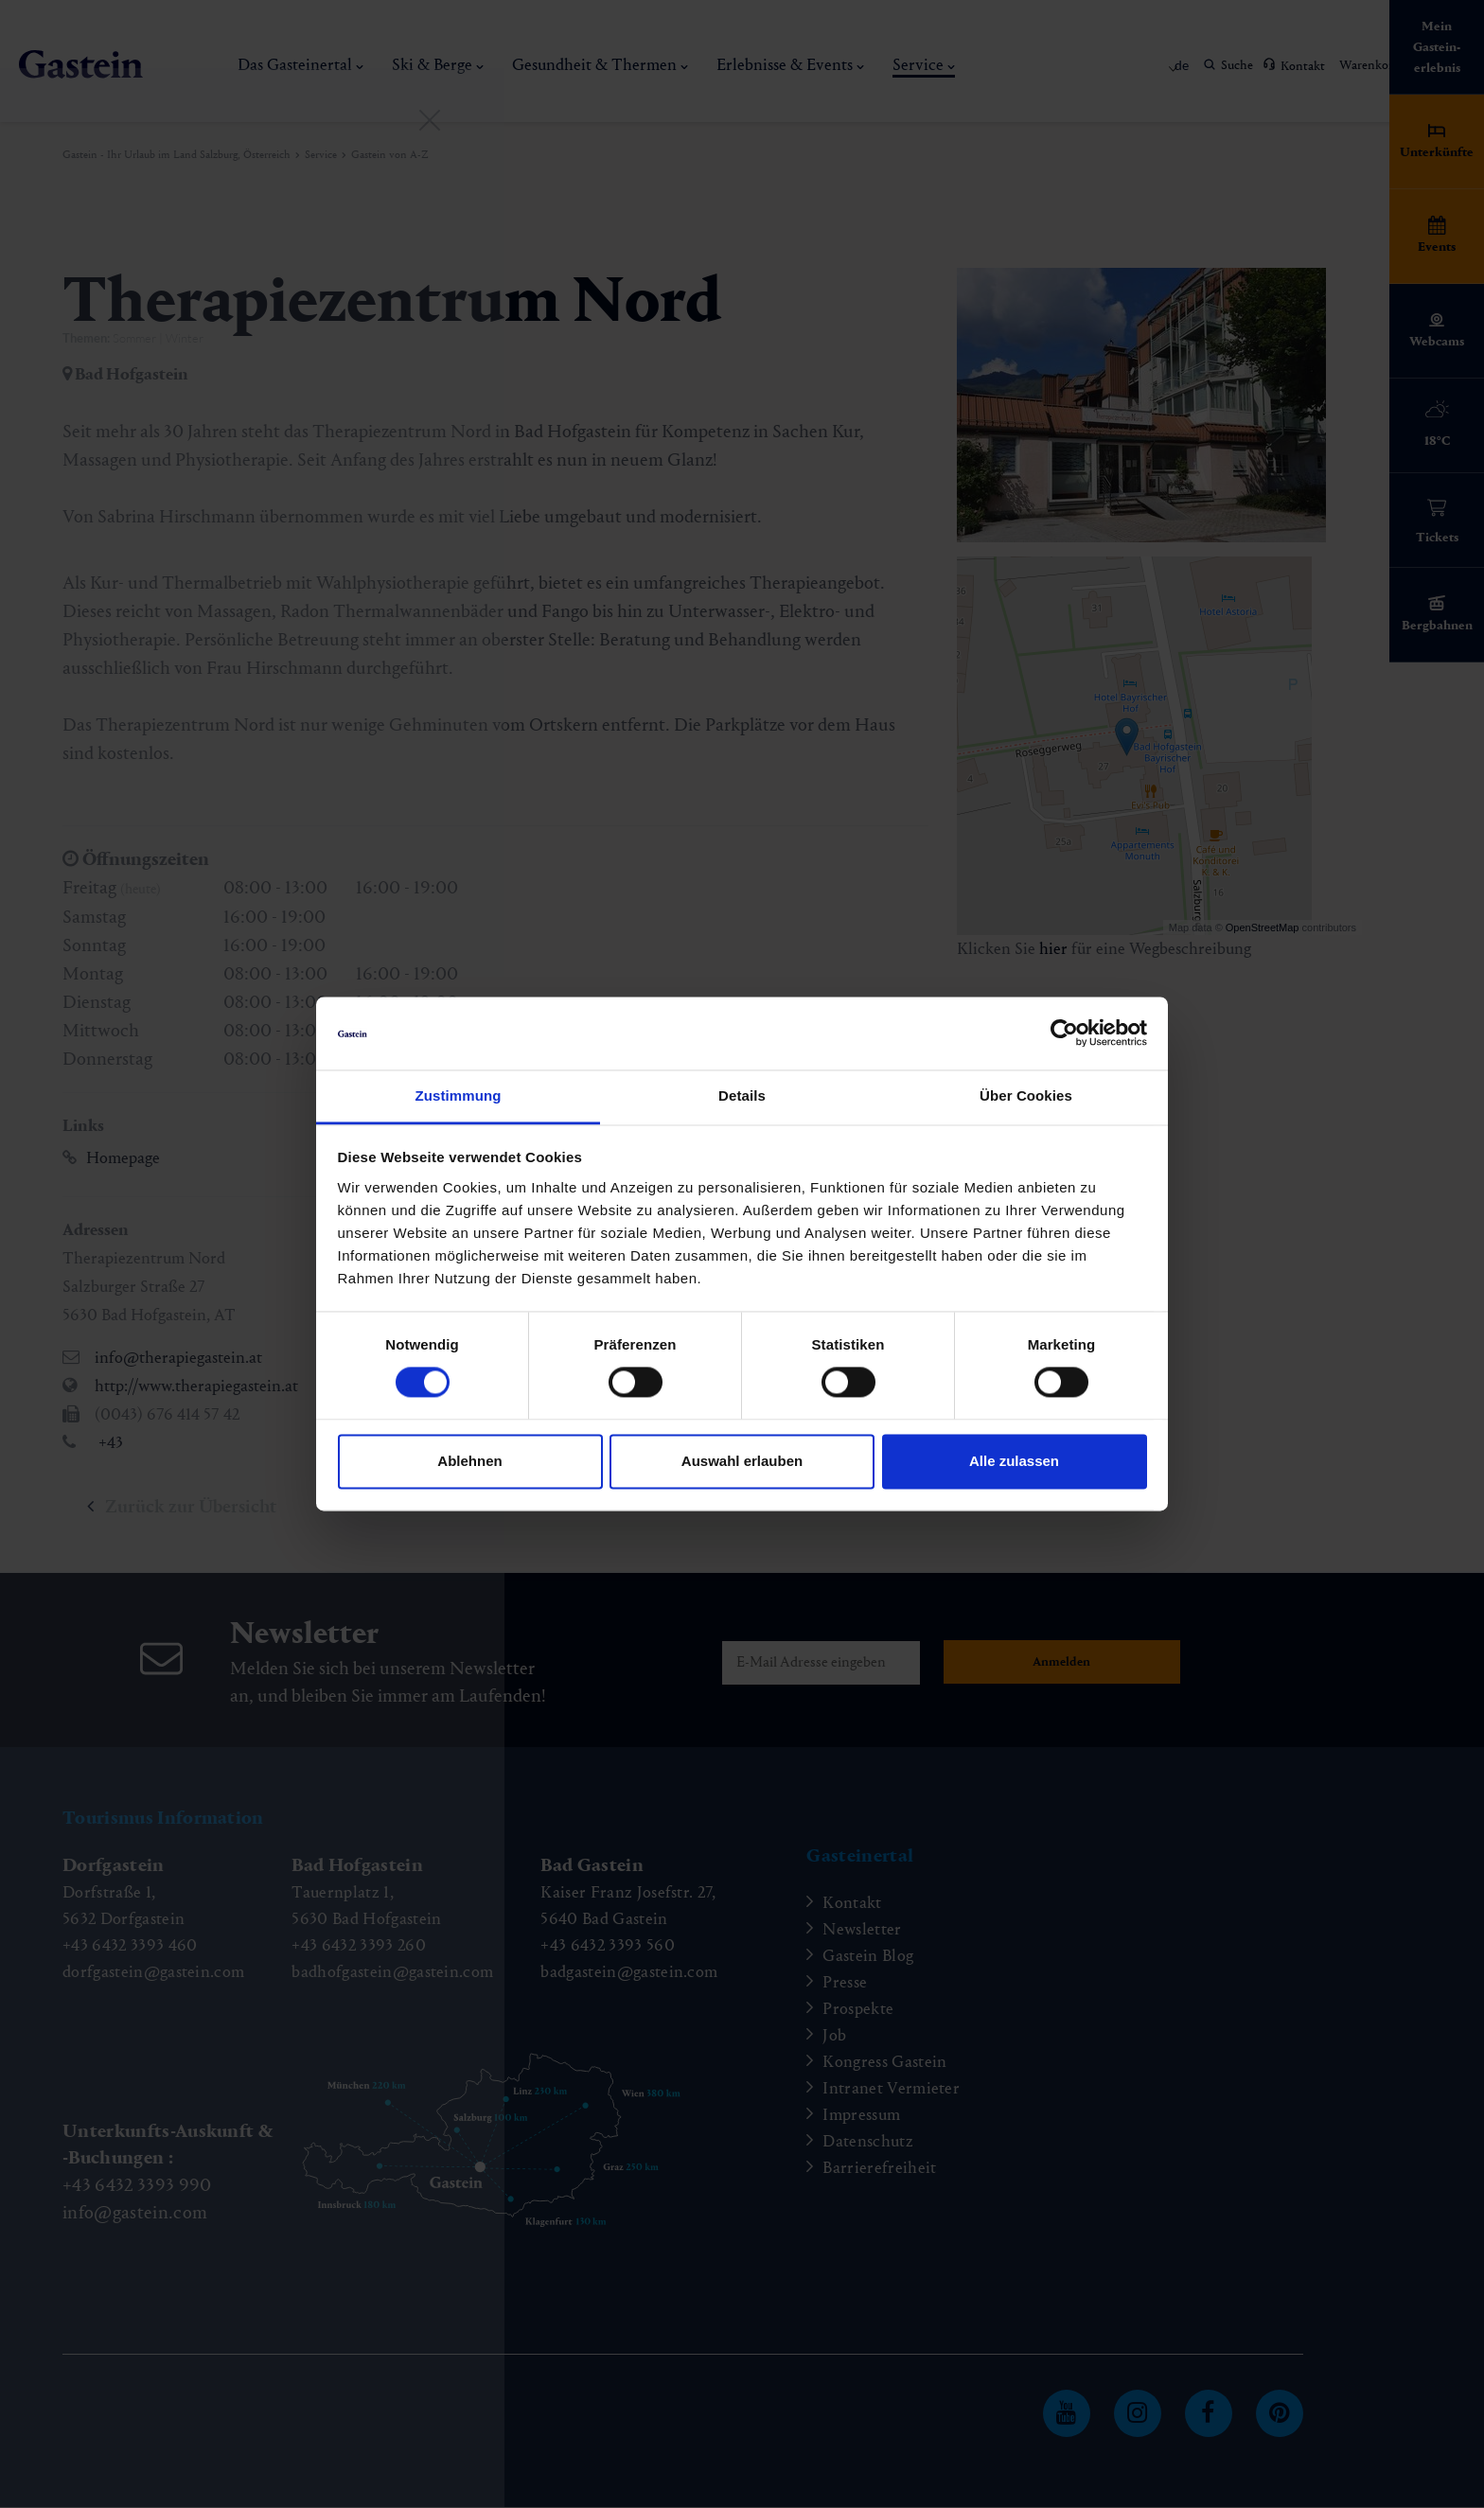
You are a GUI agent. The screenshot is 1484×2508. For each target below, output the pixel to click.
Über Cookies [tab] (1026, 1095)
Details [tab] (742, 1095)
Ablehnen (469, 1461)
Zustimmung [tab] (458, 1095)
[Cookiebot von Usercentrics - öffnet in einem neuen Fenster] (1064, 1033)
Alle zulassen (1014, 1461)
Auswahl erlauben (742, 1461)
